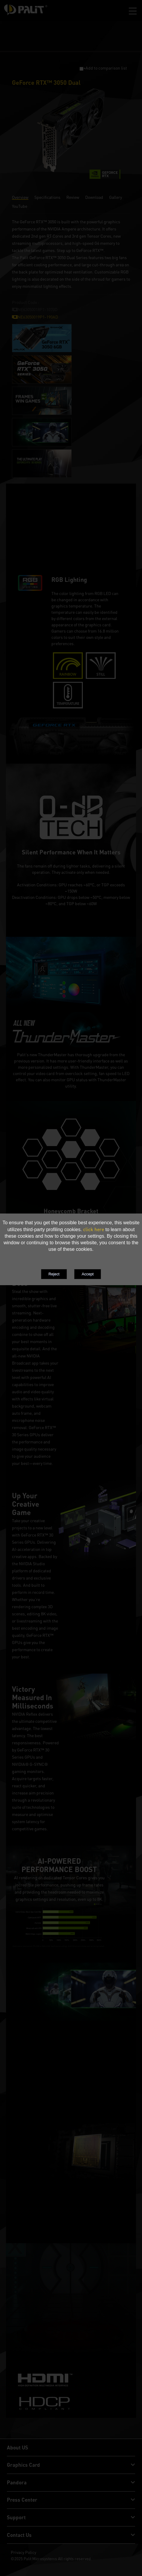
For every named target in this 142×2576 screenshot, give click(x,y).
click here (93, 1229)
